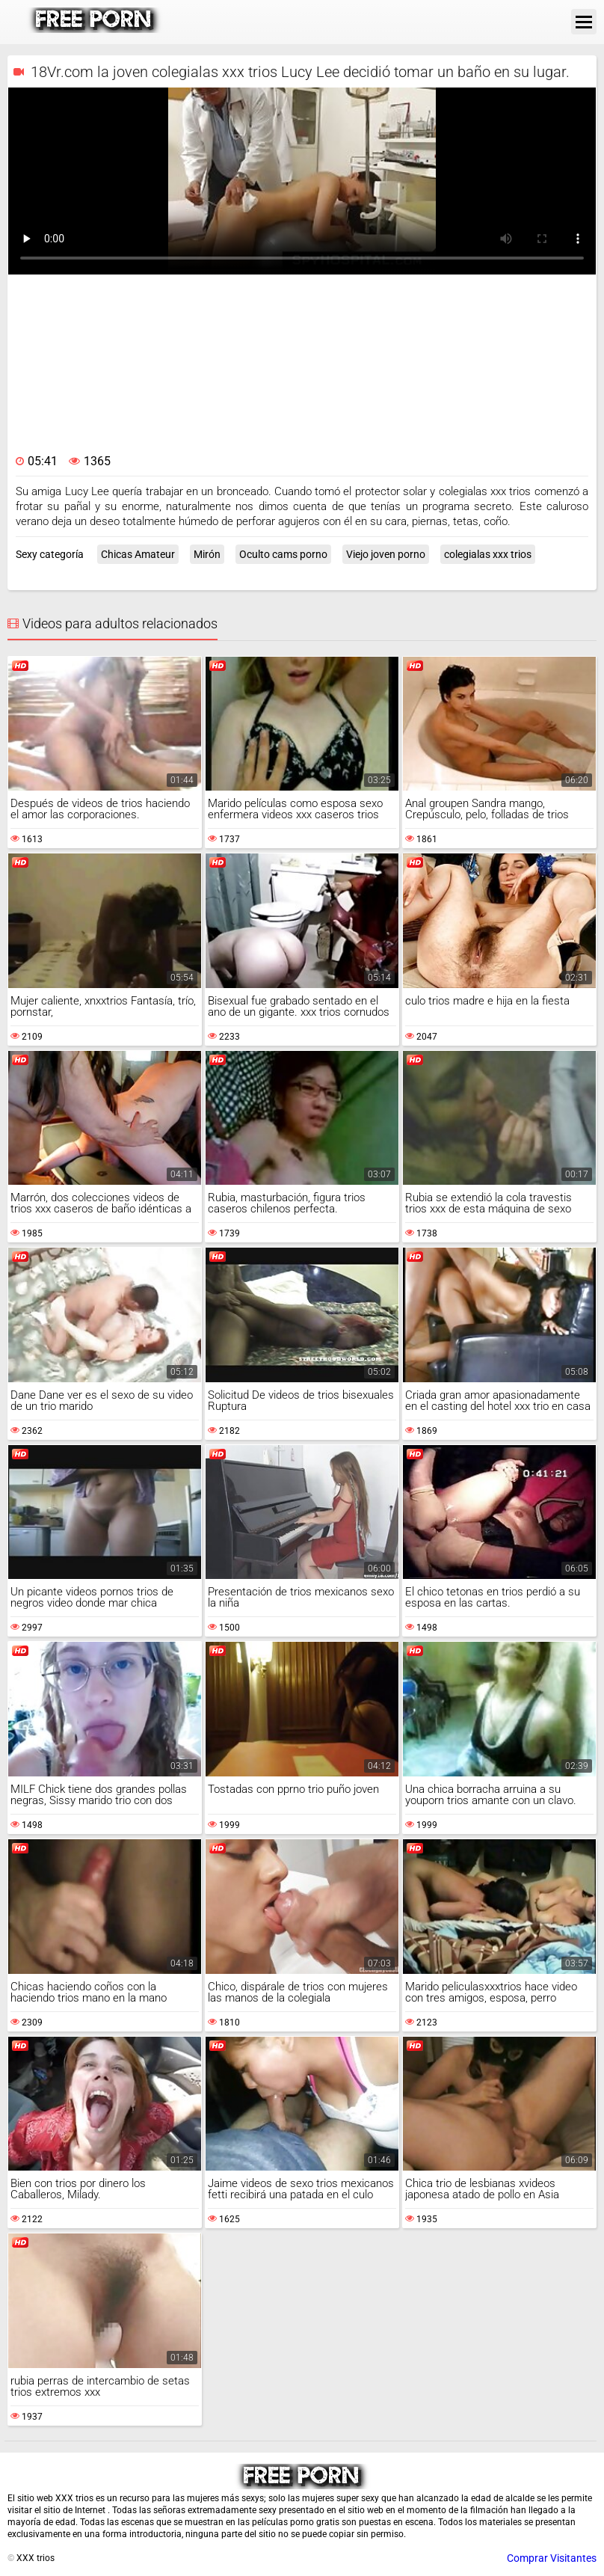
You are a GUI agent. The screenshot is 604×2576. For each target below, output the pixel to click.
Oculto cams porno (283, 554)
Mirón (207, 554)
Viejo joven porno (385, 554)
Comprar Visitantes (552, 2558)
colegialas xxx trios (487, 554)
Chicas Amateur (138, 554)
